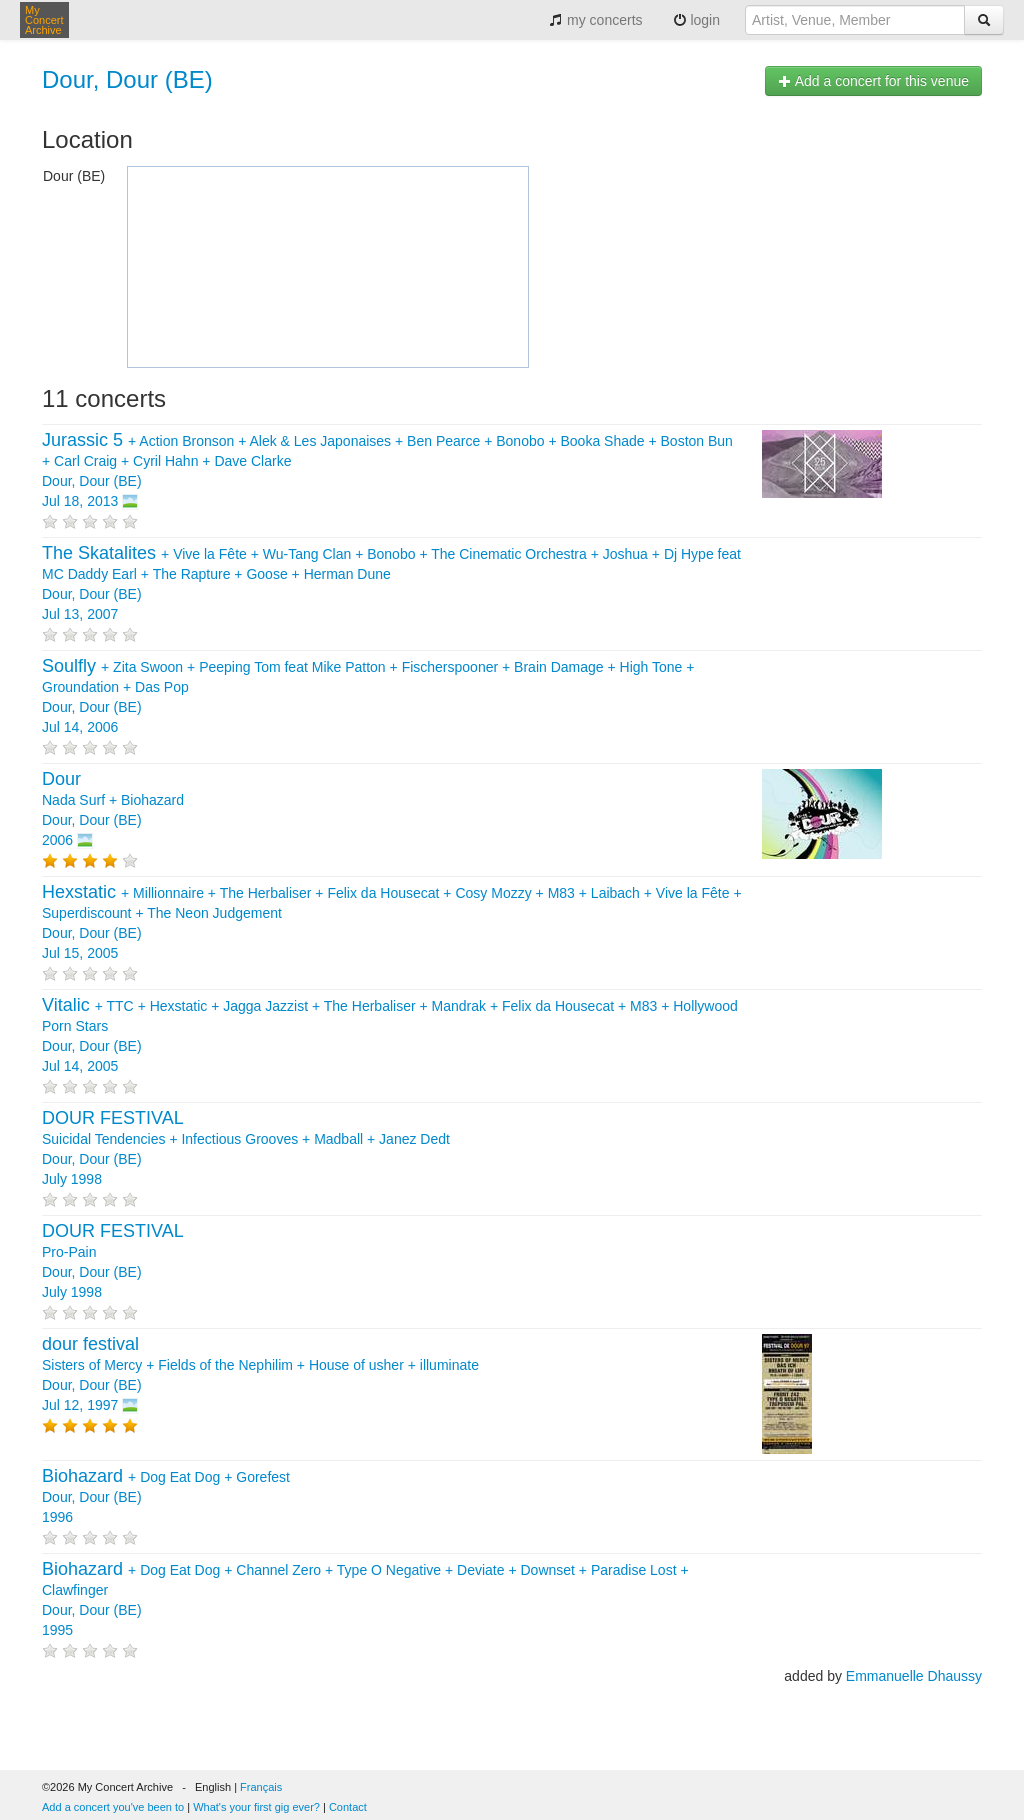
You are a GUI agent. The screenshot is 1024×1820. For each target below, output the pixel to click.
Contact (348, 1807)
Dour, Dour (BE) (127, 79)
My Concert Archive (44, 20)
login (696, 20)
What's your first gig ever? (256, 1807)
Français (261, 1787)
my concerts (595, 20)
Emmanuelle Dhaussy (914, 1676)
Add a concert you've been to (113, 1807)
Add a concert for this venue (873, 81)
